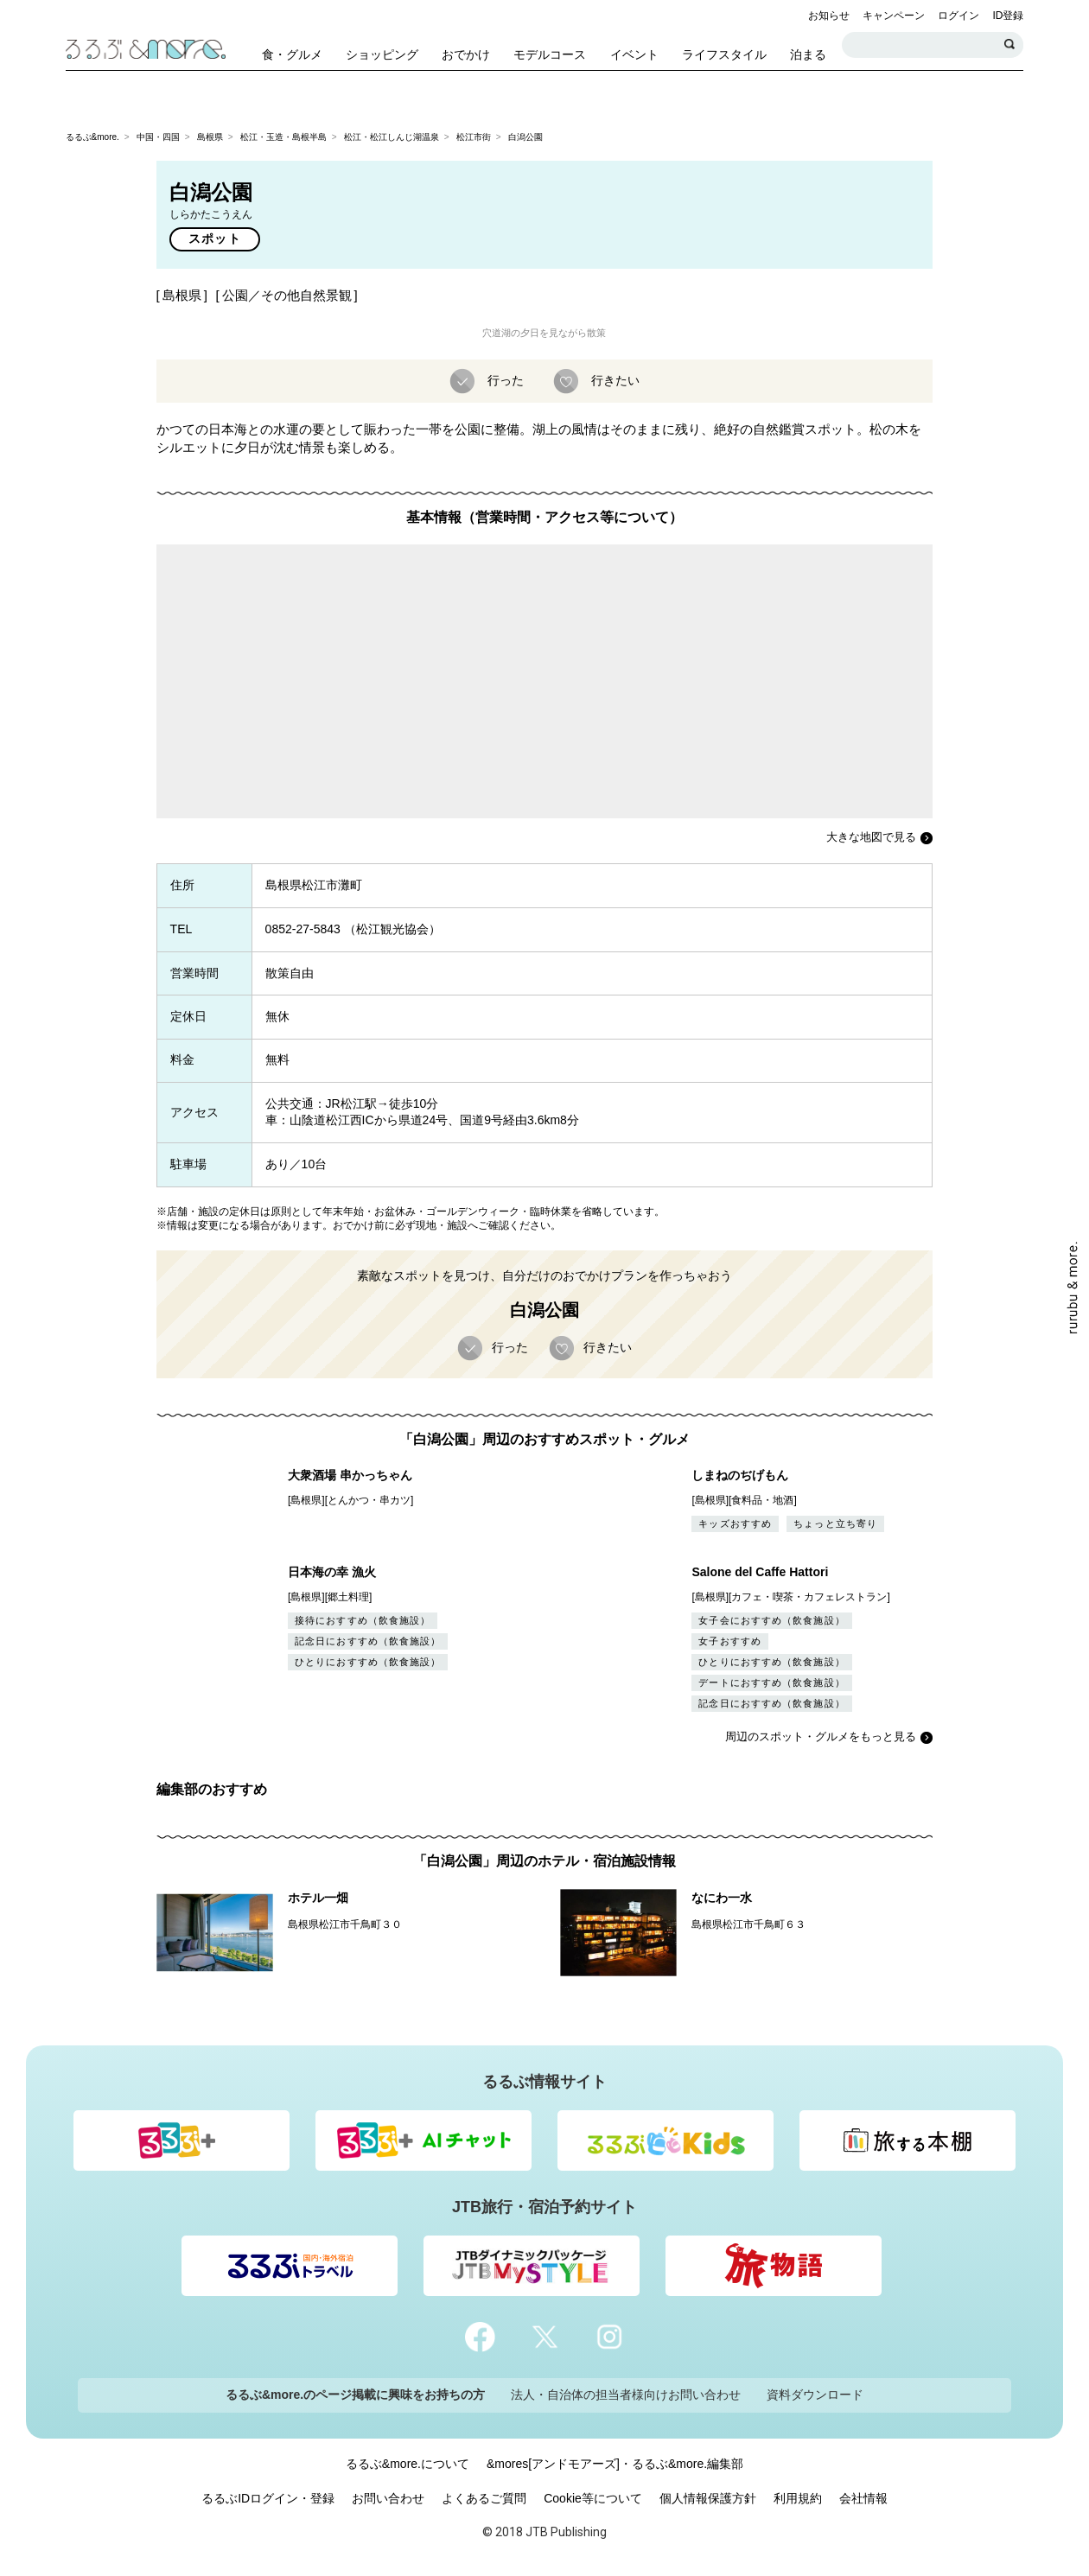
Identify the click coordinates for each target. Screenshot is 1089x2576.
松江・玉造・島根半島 (283, 137)
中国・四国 (158, 137)
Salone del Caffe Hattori (759, 1572)
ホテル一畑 (318, 1898)
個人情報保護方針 (707, 2498)
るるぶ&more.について (407, 2464)
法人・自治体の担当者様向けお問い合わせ (626, 2394)
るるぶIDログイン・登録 (267, 2498)
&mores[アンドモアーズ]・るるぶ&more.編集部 (615, 2464)
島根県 (210, 137)
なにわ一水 (721, 1898)
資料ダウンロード (815, 2394)
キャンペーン (894, 16)
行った (504, 379)
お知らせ (829, 16)
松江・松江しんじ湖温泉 (391, 137)
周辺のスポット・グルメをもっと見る (820, 1736)
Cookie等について (593, 2498)
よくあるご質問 (484, 2498)
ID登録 (1007, 16)
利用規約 (798, 2498)
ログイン (958, 16)
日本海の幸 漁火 (332, 1572)
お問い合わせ (388, 2498)
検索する (1010, 45)
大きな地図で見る (871, 836)
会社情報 (863, 2498)
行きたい (614, 379)
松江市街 (473, 137)
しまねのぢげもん (739, 1475)
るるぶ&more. (92, 137)
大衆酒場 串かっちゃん (350, 1475)
